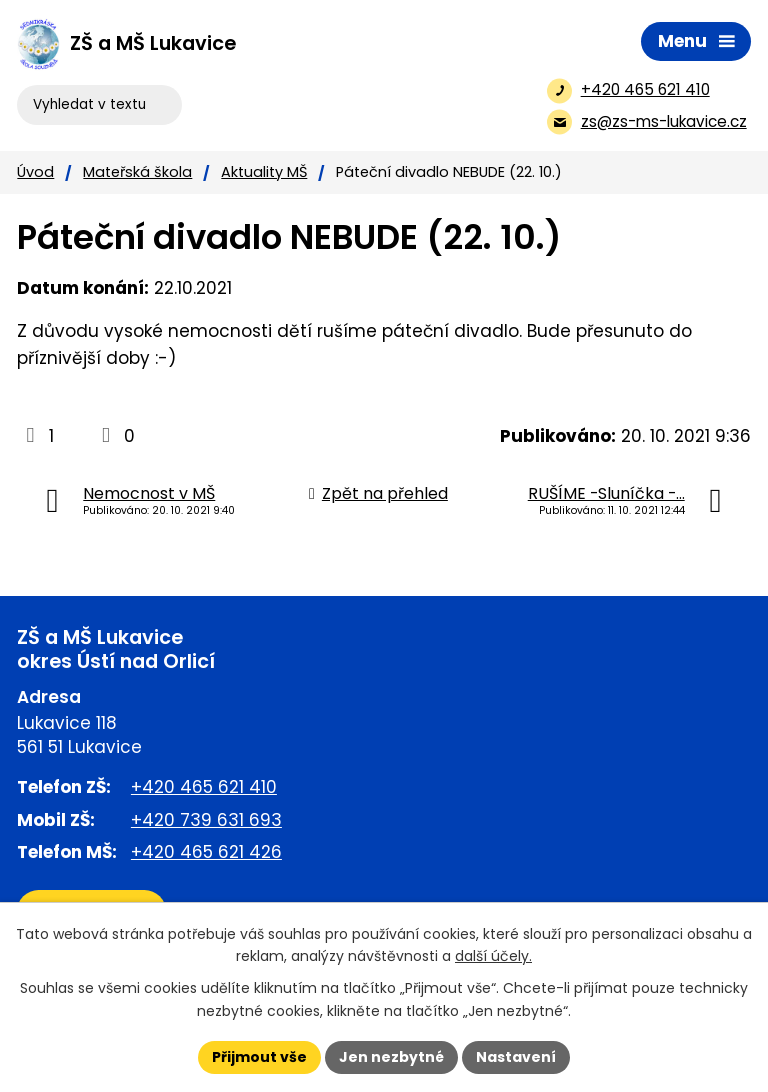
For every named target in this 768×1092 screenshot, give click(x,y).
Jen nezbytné (391, 1057)
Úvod (35, 172)
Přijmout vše (259, 1057)
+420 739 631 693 (206, 820)
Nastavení (516, 1057)
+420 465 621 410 (204, 787)
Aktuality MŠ (264, 172)
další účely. (493, 957)
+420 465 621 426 (206, 852)
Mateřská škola (137, 172)
